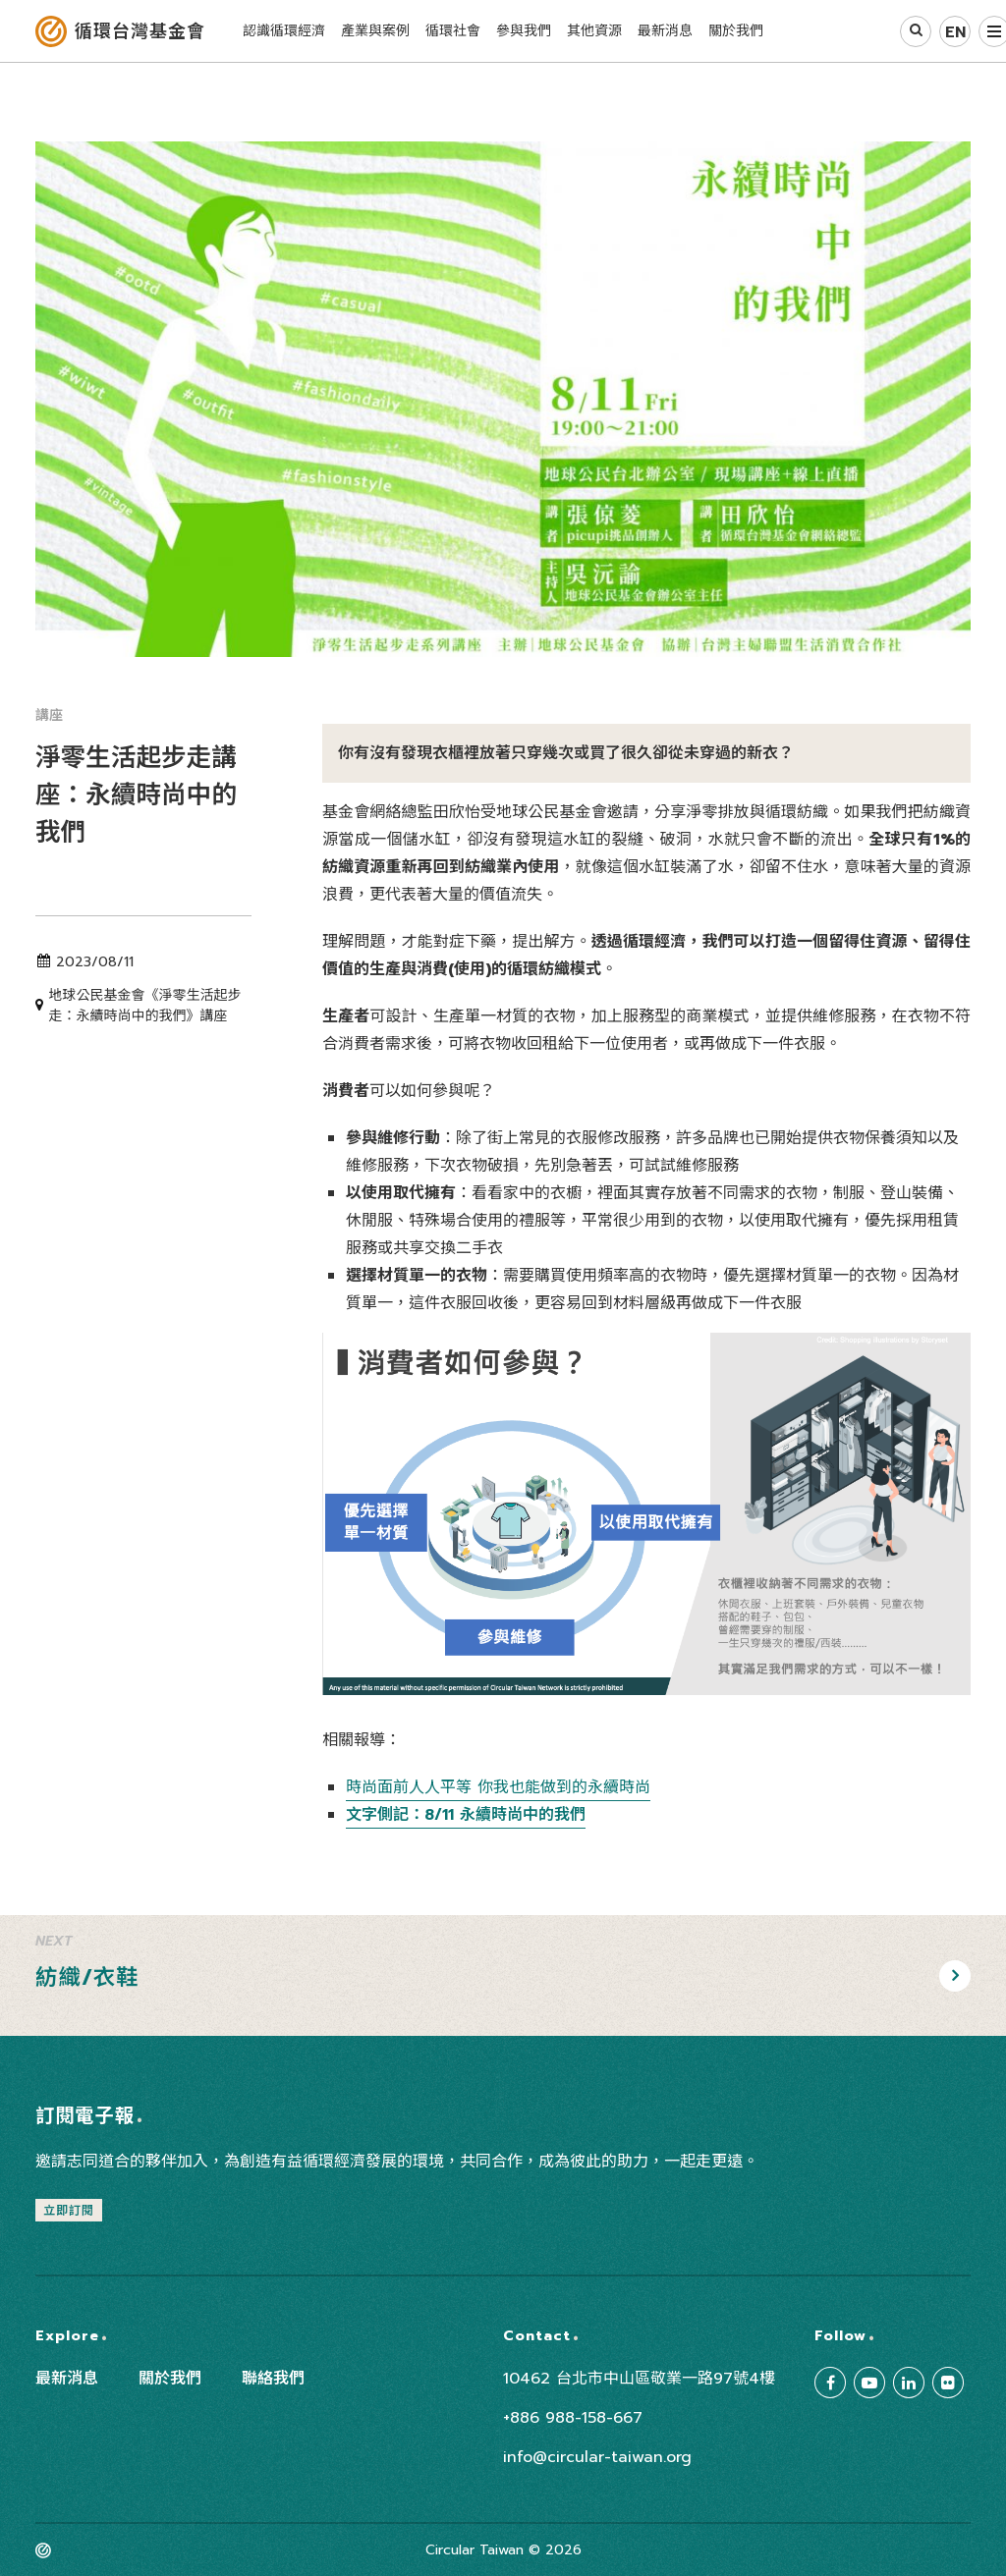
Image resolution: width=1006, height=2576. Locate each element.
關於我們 (170, 2378)
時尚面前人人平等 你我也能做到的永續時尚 (498, 1787)
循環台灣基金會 (140, 31)
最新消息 (66, 2378)
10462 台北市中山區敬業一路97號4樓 (639, 2378)
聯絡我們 (273, 2378)
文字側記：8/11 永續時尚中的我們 (466, 1815)
